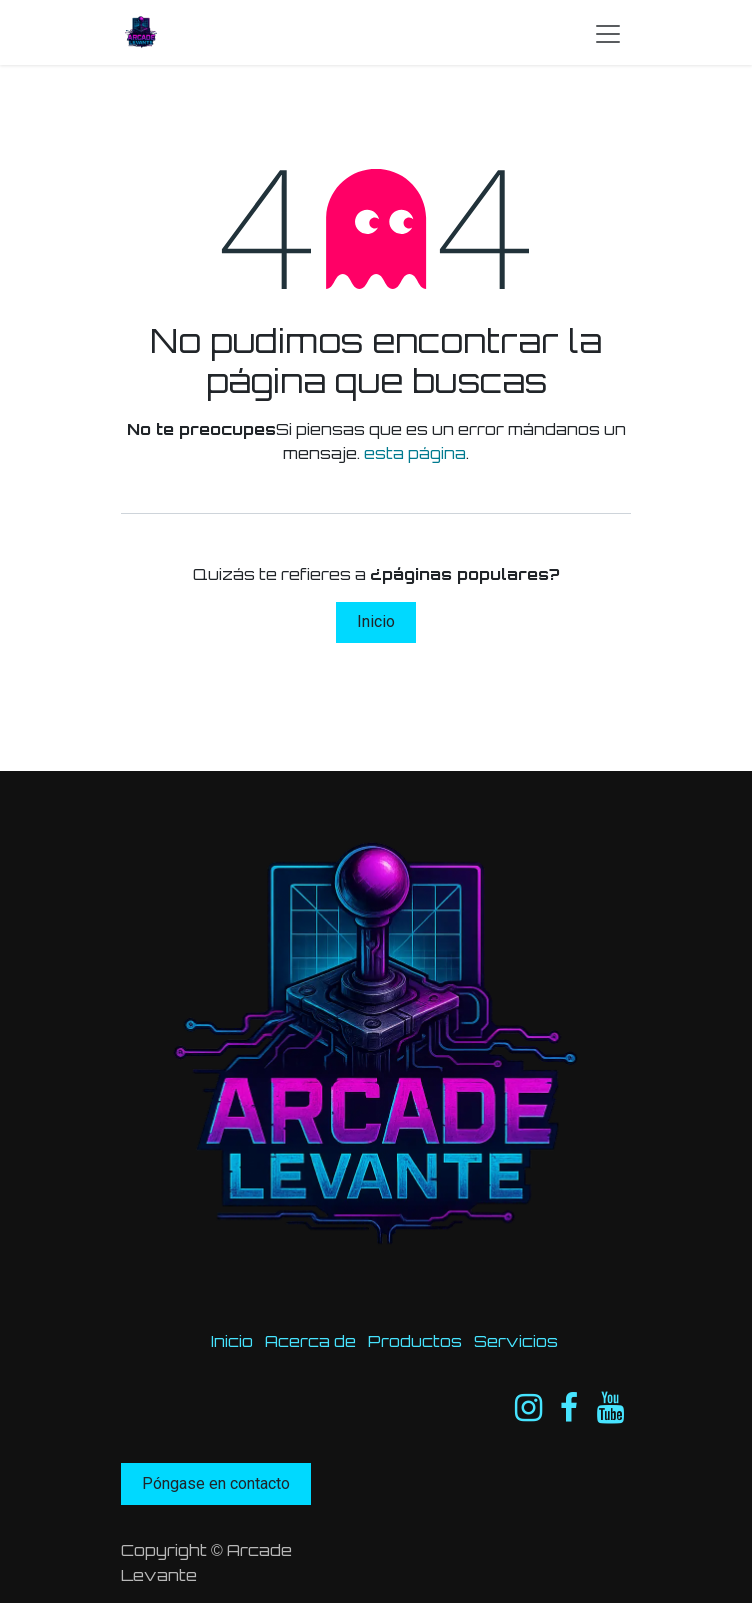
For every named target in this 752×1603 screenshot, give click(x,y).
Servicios (516, 1341)
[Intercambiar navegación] (608, 32)
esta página (415, 453)
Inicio (376, 621)
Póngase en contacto (216, 1483)
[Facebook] (569, 1408)
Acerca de (310, 1341)
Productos (415, 1341)
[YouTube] (610, 1408)
